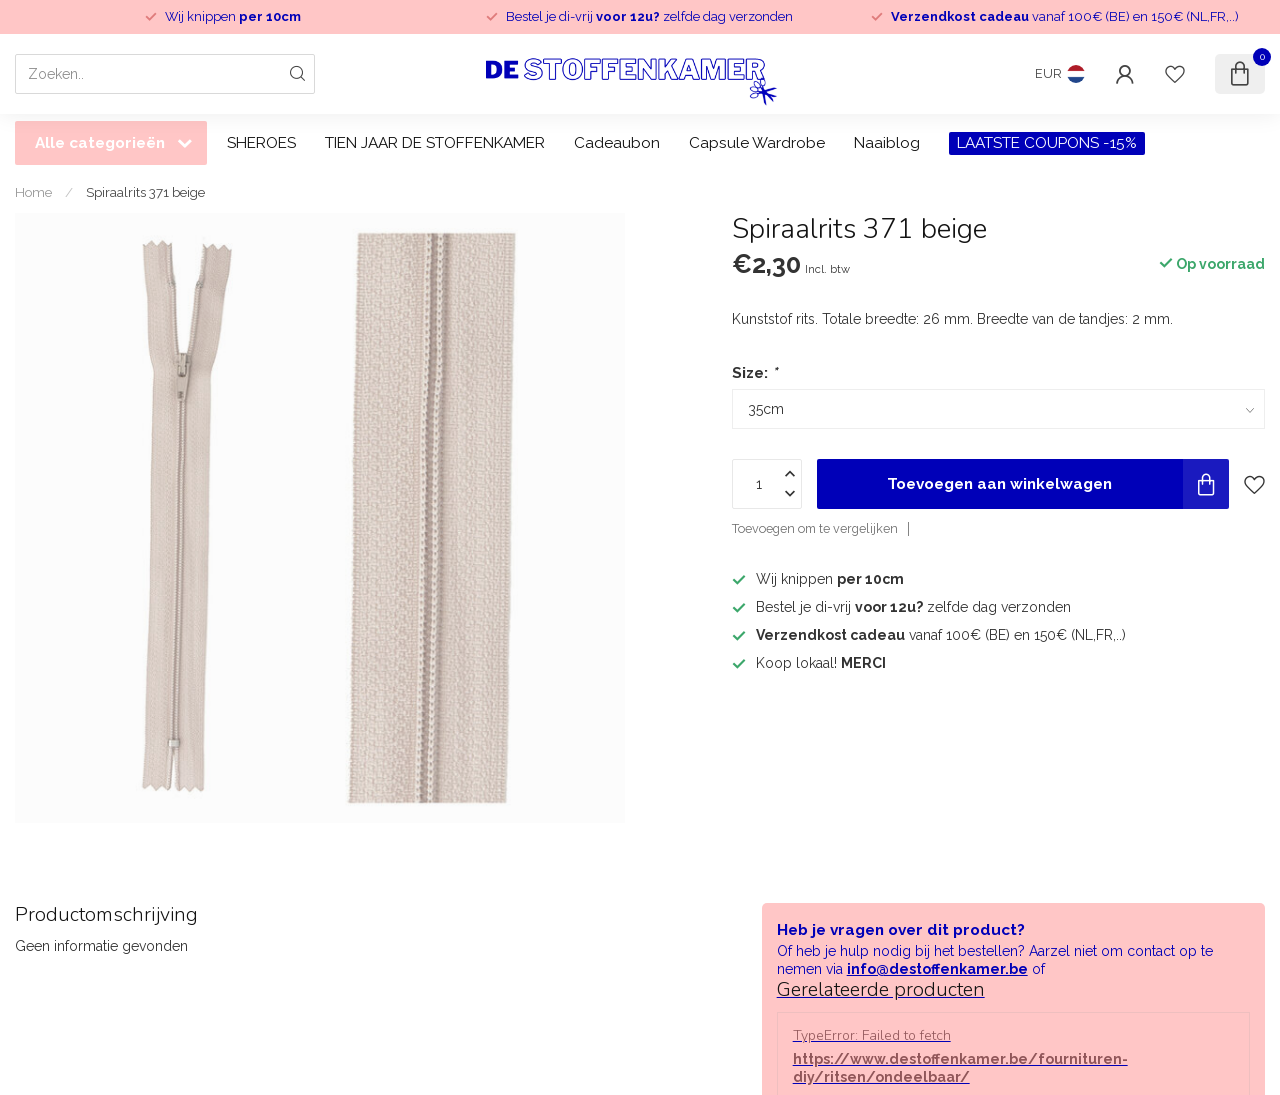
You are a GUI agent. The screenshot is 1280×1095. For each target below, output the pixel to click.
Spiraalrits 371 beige (145, 192)
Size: (754, 373)
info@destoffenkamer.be (937, 969)
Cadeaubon (617, 143)
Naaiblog (887, 143)
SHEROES (261, 143)
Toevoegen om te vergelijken (815, 528)
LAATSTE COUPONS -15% (1047, 143)
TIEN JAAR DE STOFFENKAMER (435, 143)
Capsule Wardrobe (757, 143)
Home (33, 192)
